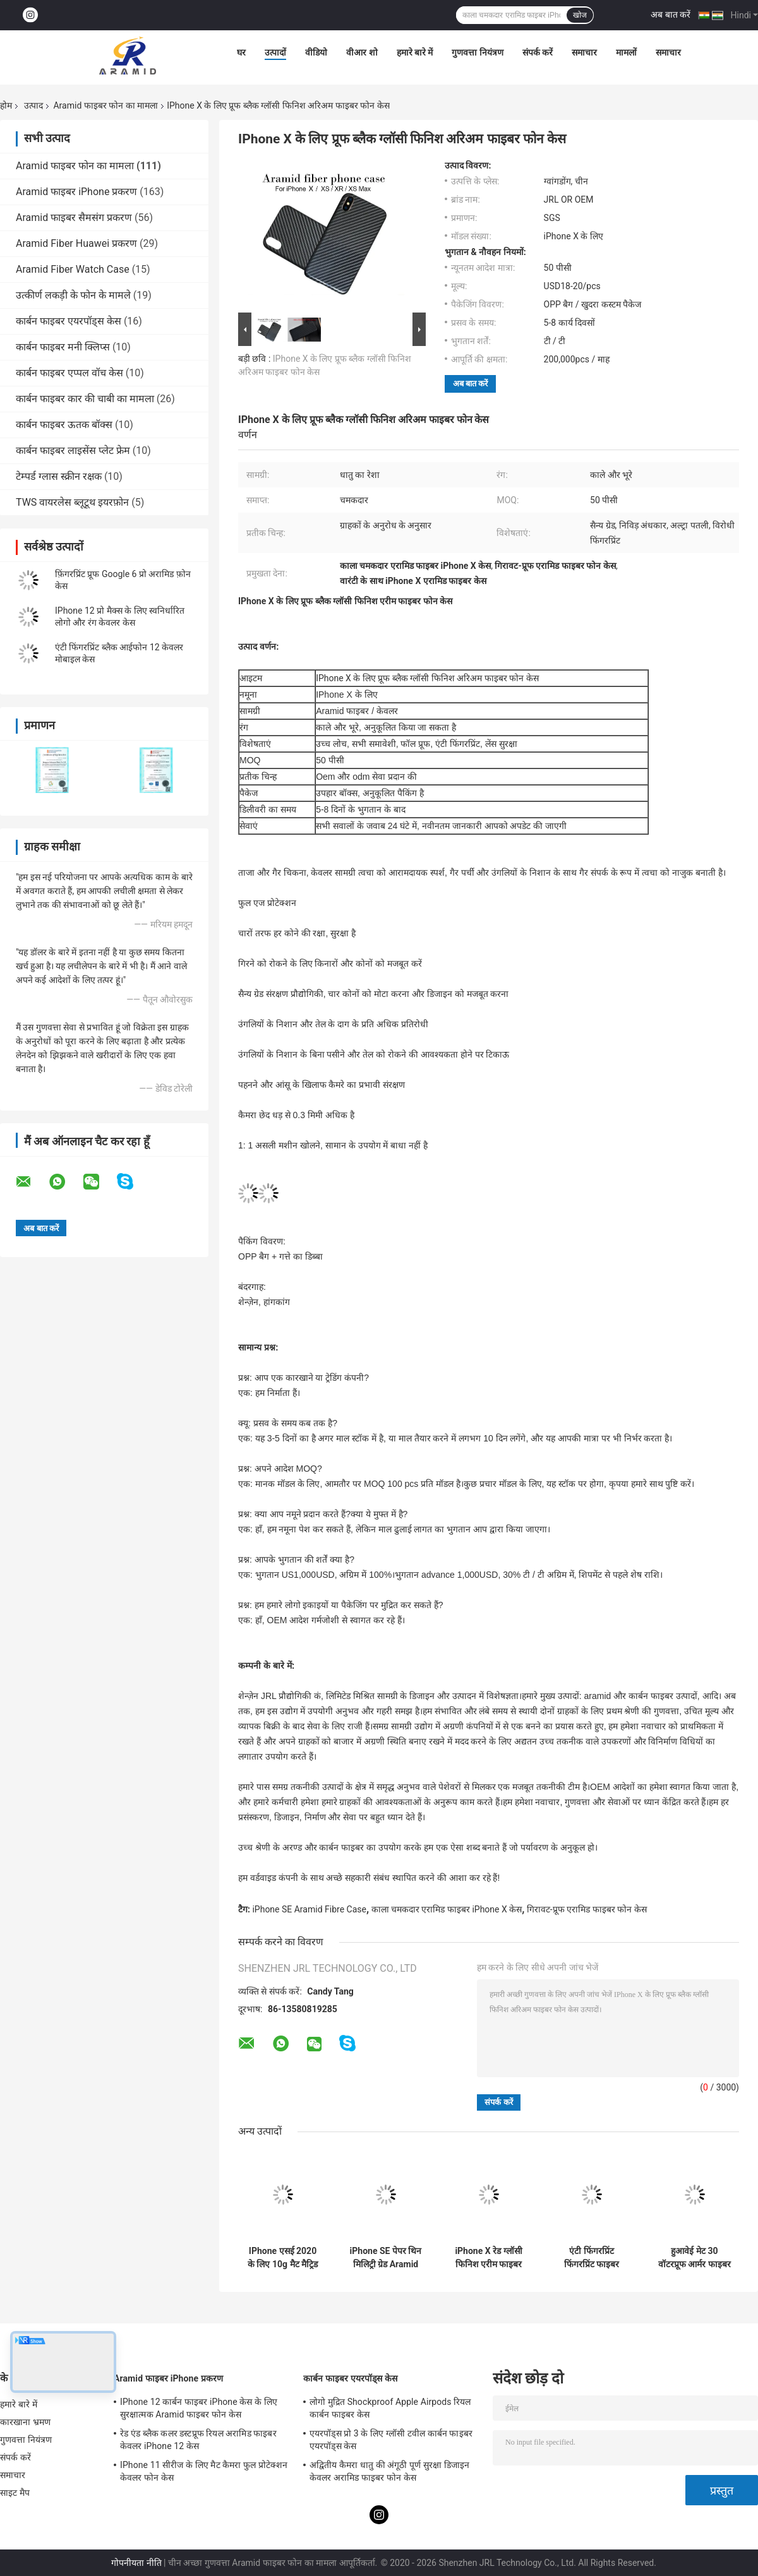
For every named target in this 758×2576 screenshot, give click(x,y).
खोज (580, 15)
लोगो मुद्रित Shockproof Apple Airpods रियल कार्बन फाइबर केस (390, 2408)
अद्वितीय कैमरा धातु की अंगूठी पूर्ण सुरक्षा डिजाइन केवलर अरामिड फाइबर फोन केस (389, 2471)
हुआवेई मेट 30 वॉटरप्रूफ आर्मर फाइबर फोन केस (694, 2258)
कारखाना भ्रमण (25, 2422)
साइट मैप (15, 2493)
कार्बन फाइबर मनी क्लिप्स (63, 347)
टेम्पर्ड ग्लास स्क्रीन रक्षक (59, 476)
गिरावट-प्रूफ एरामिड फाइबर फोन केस (587, 1909)
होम (6, 105)
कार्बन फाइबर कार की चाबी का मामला (85, 399)
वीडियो (316, 52)
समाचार (584, 52)
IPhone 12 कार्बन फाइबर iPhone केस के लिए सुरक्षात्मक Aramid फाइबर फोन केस (198, 2408)
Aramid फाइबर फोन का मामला (105, 105)
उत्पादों (275, 52)
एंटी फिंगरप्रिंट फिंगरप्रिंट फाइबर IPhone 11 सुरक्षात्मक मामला (591, 2258)
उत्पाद (33, 105)
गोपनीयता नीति (136, 2563)
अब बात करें (670, 14)
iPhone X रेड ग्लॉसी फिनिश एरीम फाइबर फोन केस (488, 2258)
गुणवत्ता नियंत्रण (477, 52)
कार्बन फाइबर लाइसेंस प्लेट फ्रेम (73, 450)
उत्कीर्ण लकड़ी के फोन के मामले (73, 295)
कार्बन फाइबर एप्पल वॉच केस (69, 373)
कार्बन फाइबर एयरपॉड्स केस (68, 321)
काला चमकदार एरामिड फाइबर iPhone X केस (446, 1909)
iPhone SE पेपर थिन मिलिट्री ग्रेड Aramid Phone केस (386, 2258)
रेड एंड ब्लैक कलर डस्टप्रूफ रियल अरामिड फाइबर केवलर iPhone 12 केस (198, 2439)
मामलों (626, 52)
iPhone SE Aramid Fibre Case (309, 1909)
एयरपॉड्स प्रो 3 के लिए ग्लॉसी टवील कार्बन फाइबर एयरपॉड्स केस (391, 2439)
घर (241, 52)
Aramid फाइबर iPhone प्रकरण (76, 192)
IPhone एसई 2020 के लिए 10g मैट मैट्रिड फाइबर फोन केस (283, 2258)
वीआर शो (361, 52)
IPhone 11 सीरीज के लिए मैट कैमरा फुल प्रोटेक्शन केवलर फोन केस (203, 2471)
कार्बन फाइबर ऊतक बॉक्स (64, 425)
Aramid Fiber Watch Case (72, 269)
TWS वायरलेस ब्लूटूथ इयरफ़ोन (72, 502)
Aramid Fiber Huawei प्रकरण (76, 243)
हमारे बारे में (415, 52)
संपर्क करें (537, 52)
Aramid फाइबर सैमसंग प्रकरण (74, 218)
